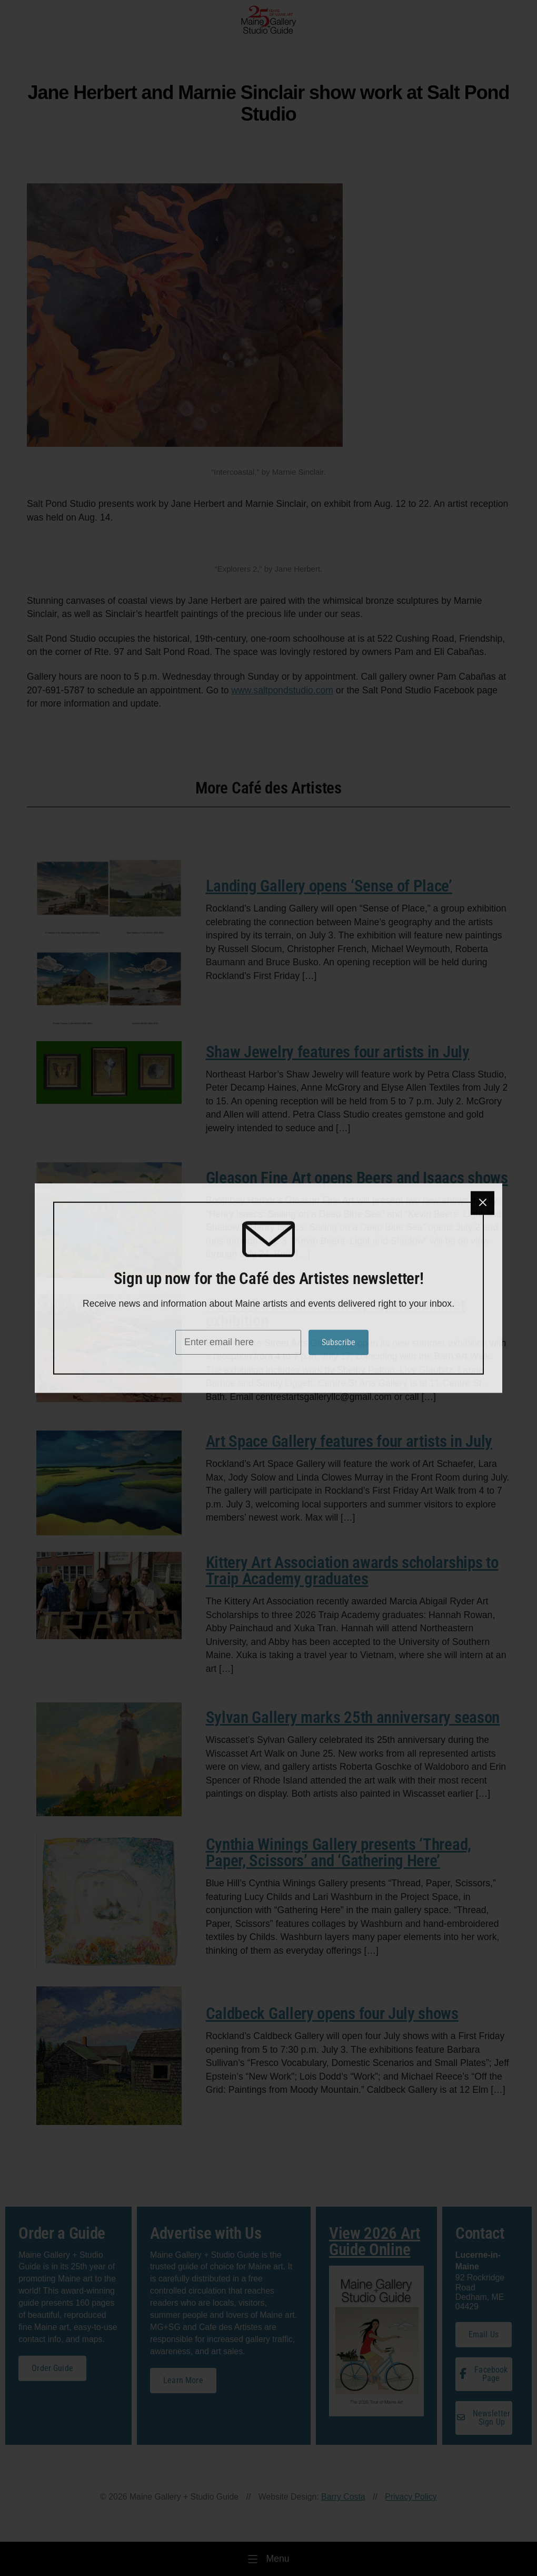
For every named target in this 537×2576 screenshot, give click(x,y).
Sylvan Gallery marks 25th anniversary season (353, 1717)
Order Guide (52, 2368)
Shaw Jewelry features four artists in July (338, 1052)
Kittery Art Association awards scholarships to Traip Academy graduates (352, 1571)
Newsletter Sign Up (484, 2417)
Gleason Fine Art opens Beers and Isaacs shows (357, 1178)
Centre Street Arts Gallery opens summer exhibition (336, 1312)
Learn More (183, 2380)
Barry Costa (343, 2496)
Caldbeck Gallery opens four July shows (332, 2013)
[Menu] (268, 2558)
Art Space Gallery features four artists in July (349, 1441)
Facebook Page (484, 2374)
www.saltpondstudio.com (282, 690)
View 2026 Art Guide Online (374, 2241)
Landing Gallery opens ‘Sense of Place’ (329, 886)
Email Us (484, 2334)
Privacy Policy (411, 2496)
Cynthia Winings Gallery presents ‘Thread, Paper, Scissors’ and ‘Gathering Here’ (338, 1852)
